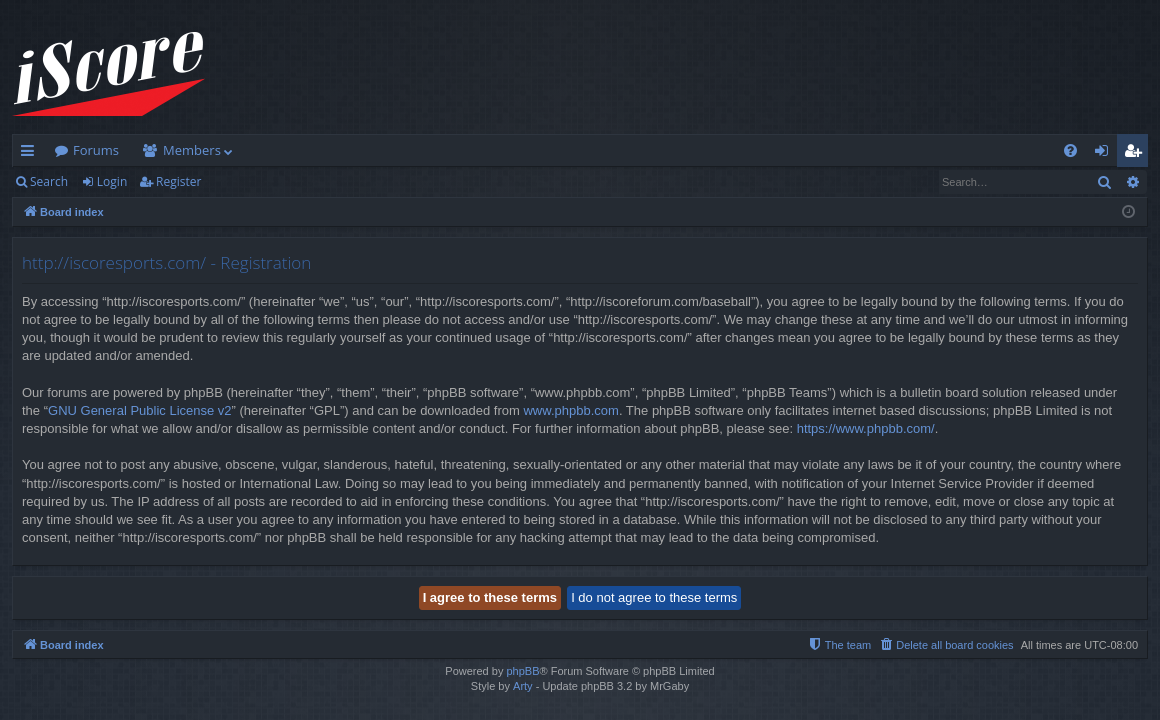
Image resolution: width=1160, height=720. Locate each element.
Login (112, 181)
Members (192, 150)
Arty (523, 686)
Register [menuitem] (1137, 154)
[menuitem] (1070, 150)
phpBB (522, 671)
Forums (96, 150)
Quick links (31, 154)
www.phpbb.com (570, 410)
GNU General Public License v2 (140, 410)
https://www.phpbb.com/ (866, 428)
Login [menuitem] (1105, 154)
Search (49, 181)
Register (178, 181)
